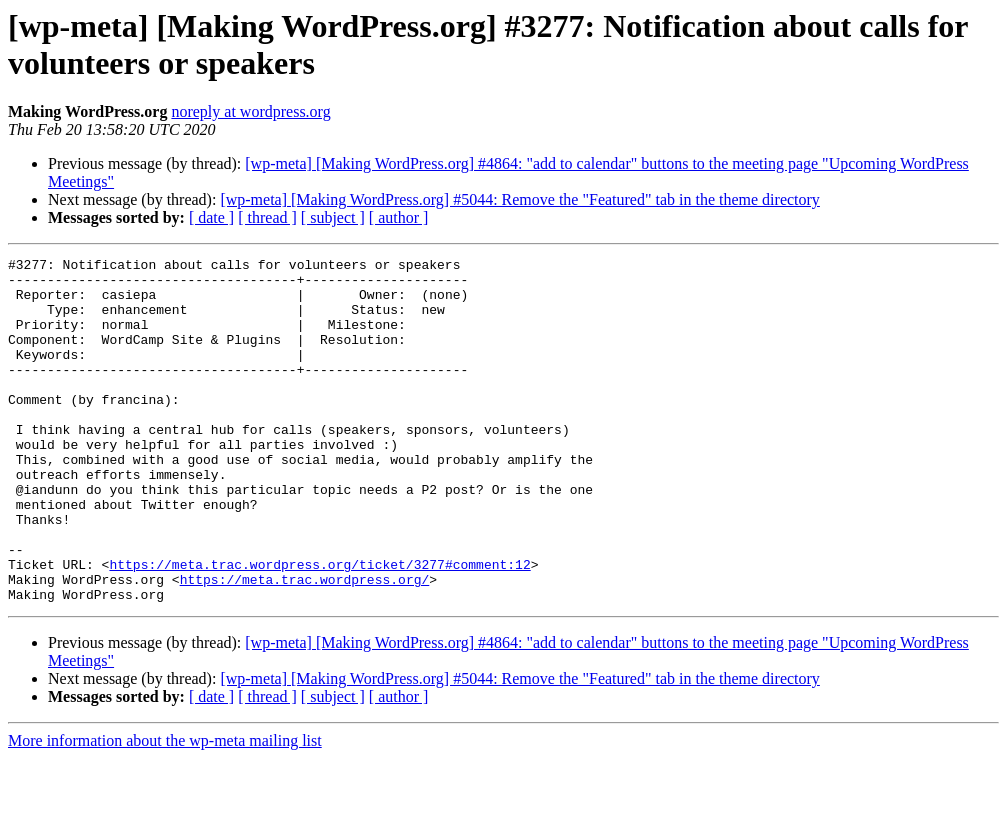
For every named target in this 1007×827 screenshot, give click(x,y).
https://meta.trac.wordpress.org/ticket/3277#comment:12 (319, 627)
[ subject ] (333, 217)
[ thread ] (267, 217)
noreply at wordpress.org (250, 111)
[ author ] (399, 217)
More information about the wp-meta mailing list (165, 809)
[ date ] (211, 217)
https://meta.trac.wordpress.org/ (305, 645)
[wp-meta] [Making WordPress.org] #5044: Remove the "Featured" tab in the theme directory (519, 199)
